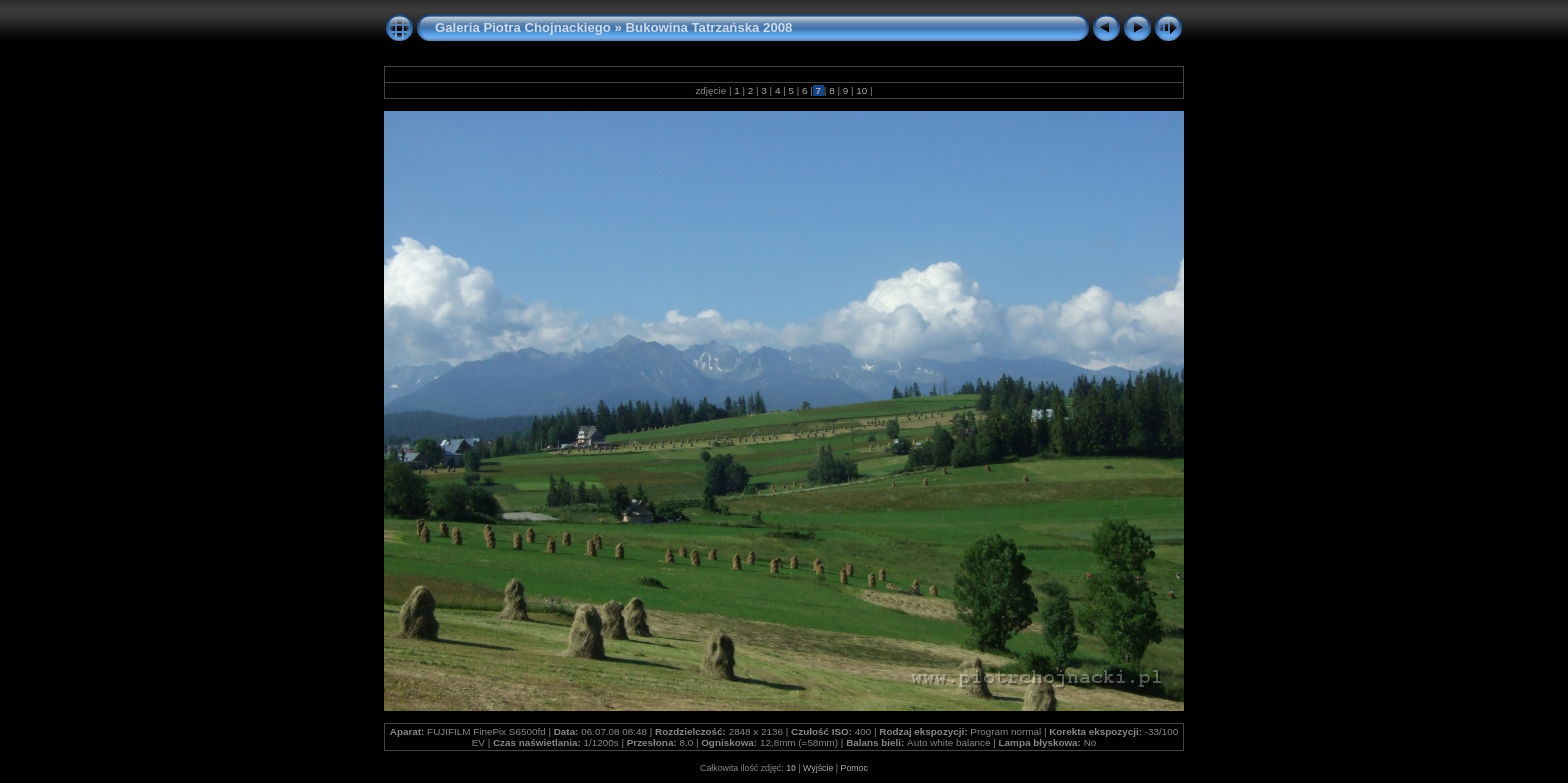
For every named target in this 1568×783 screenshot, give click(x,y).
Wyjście (818, 768)
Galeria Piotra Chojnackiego (523, 27)
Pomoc (854, 768)
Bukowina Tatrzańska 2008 (709, 27)
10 (862, 90)
